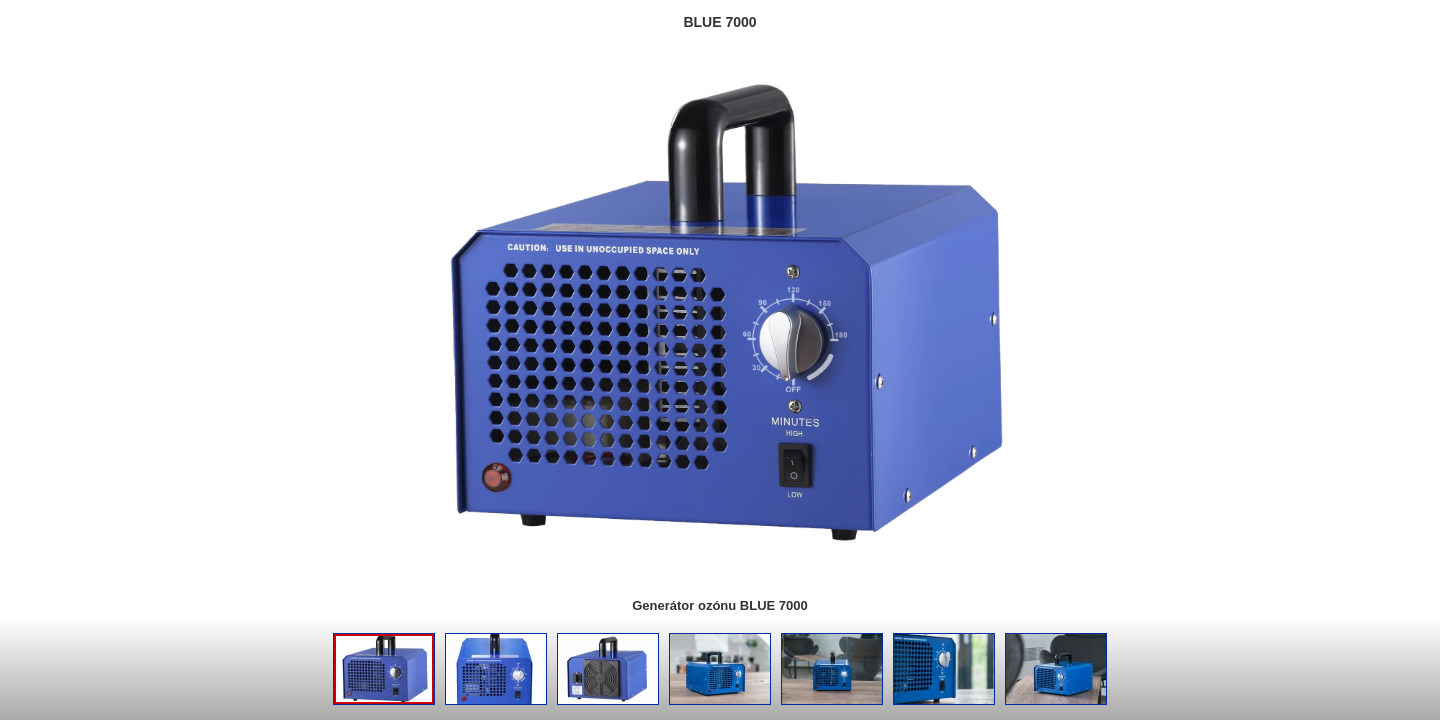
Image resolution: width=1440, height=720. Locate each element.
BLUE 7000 (719, 22)
